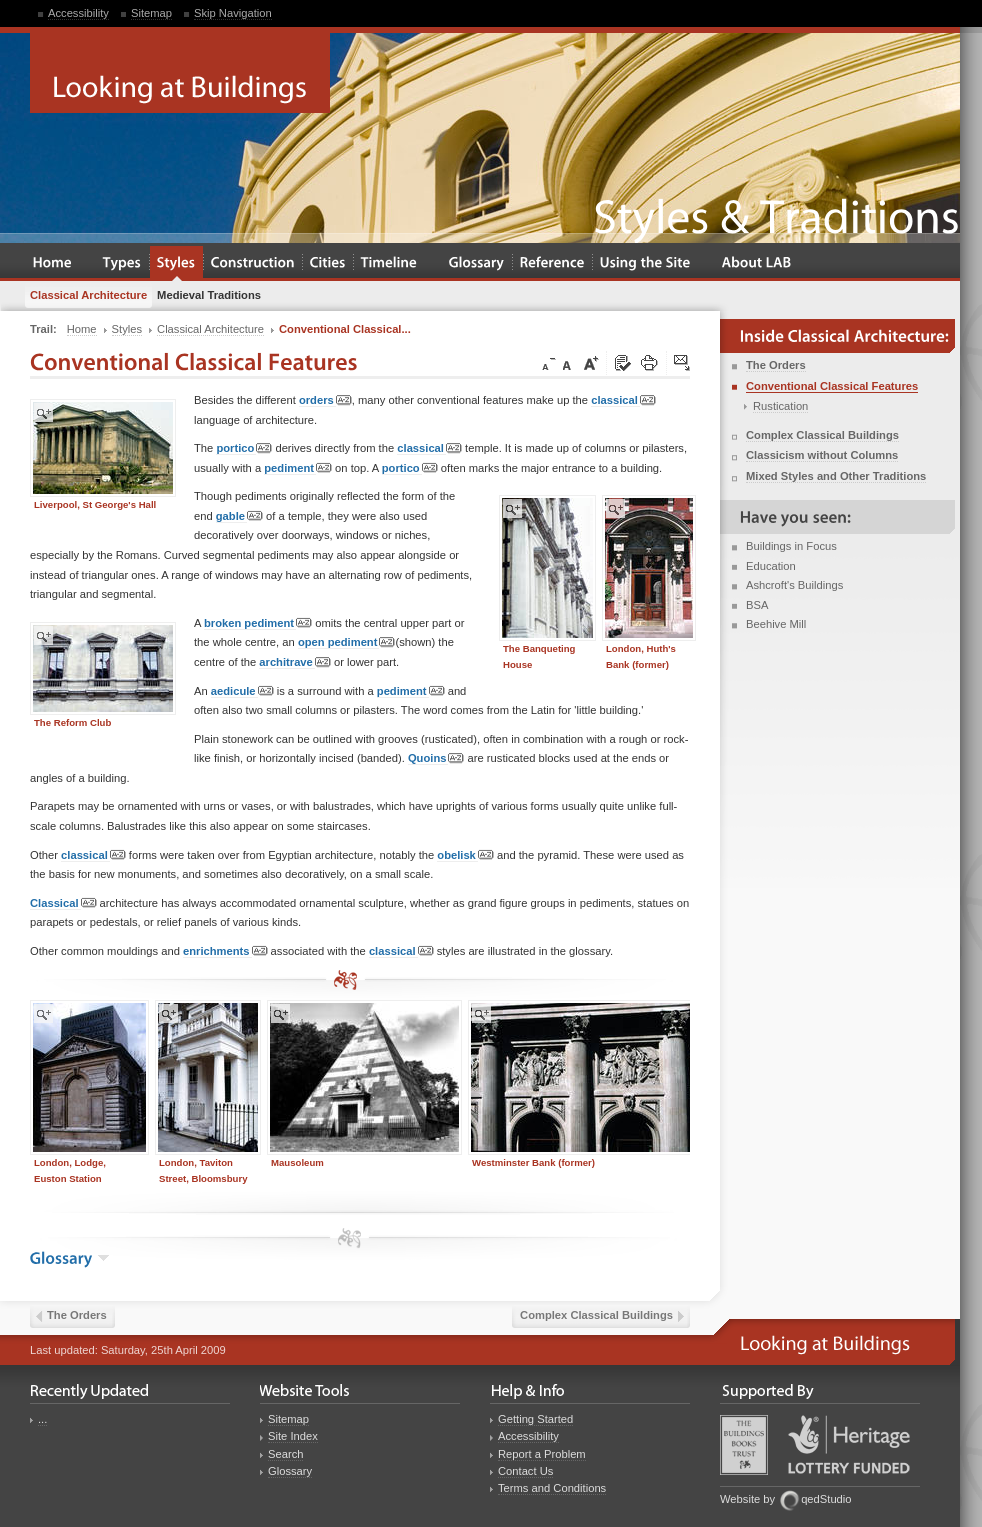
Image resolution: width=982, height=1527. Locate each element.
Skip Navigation (233, 13)
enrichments (225, 951)
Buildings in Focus (791, 546)
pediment (298, 468)
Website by (747, 1499)
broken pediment (258, 623)
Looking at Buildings (180, 73)
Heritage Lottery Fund (849, 1444)
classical (623, 400)
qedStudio (826, 1499)
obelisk (465, 855)
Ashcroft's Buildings (794, 585)
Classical (63, 903)
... (42, 1419)
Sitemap (151, 13)
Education (771, 566)
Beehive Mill (776, 624)
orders (325, 400)
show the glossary (103, 1258)
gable (239, 516)
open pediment (347, 642)
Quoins (436, 758)
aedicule (242, 691)
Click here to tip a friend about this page (683, 364)
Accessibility (78, 13)
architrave (295, 662)
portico (244, 448)
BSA (757, 605)
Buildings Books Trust (744, 1445)
